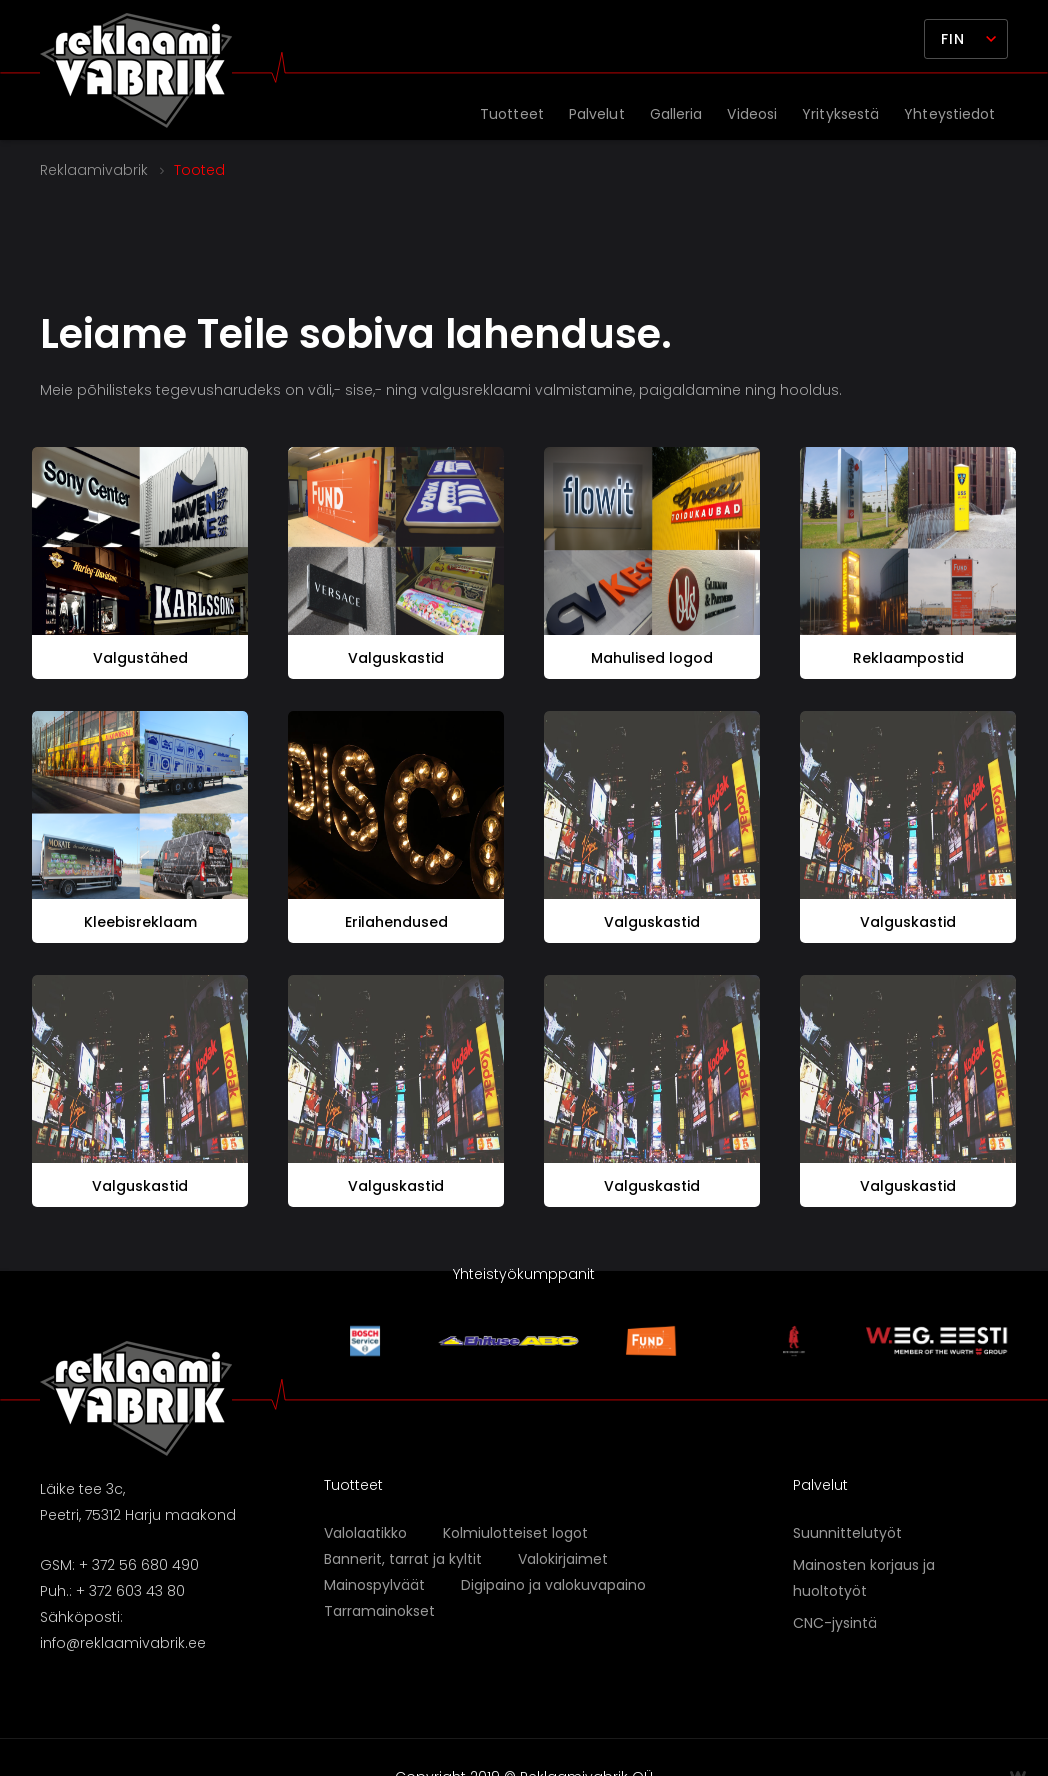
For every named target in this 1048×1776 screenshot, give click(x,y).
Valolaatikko (365, 1533)
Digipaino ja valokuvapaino (553, 1585)
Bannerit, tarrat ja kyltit (403, 1559)
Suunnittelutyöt (847, 1533)
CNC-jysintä (835, 1623)
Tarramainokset (379, 1611)
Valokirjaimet (563, 1559)
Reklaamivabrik (94, 170)
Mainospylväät (374, 1585)
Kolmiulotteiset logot (515, 1533)
